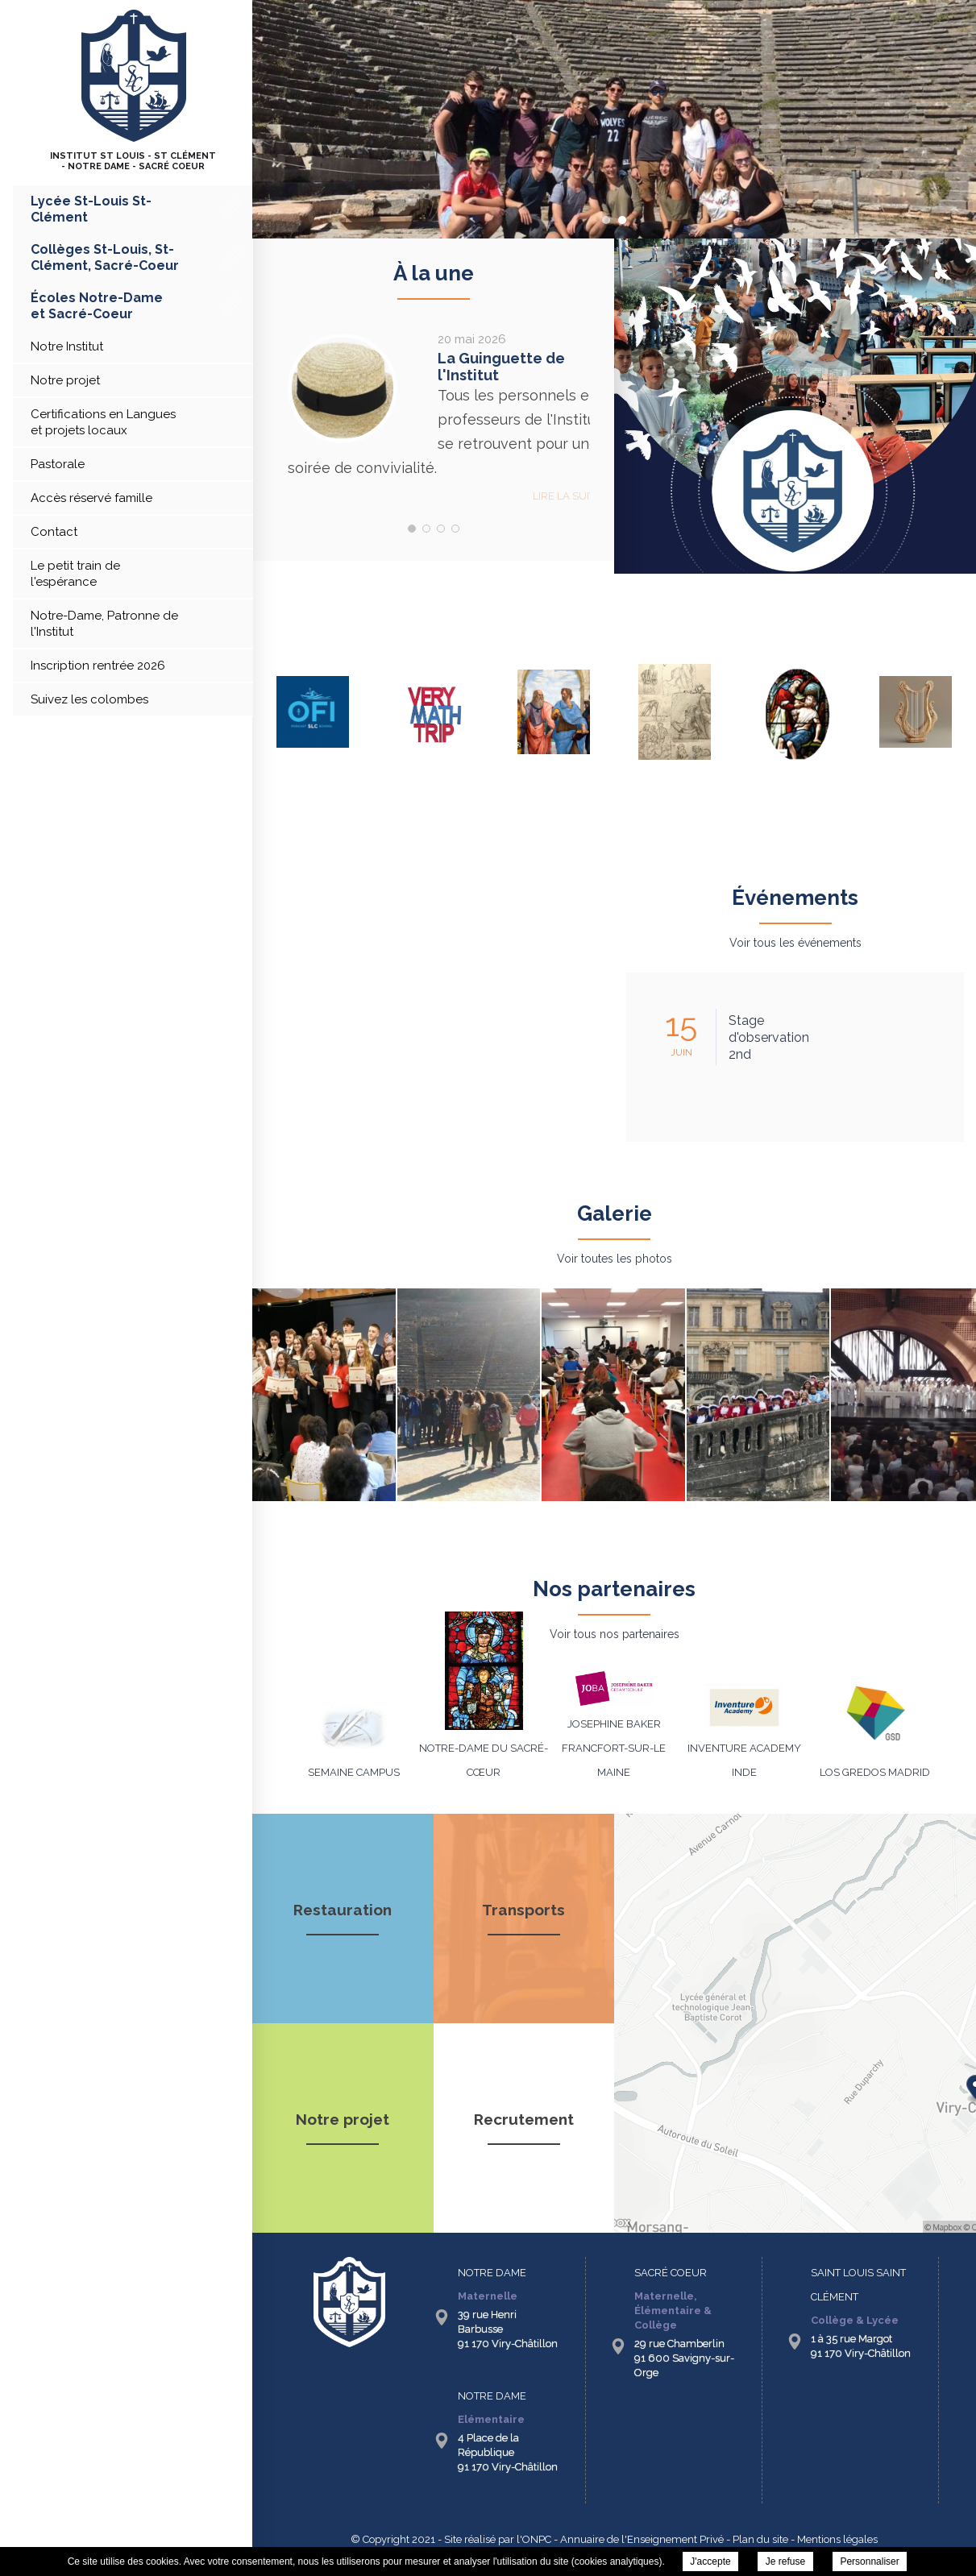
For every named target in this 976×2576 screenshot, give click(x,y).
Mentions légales (837, 2539)
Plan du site (760, 2539)
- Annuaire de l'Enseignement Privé (637, 2539)
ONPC (536, 2539)
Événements (795, 898)
